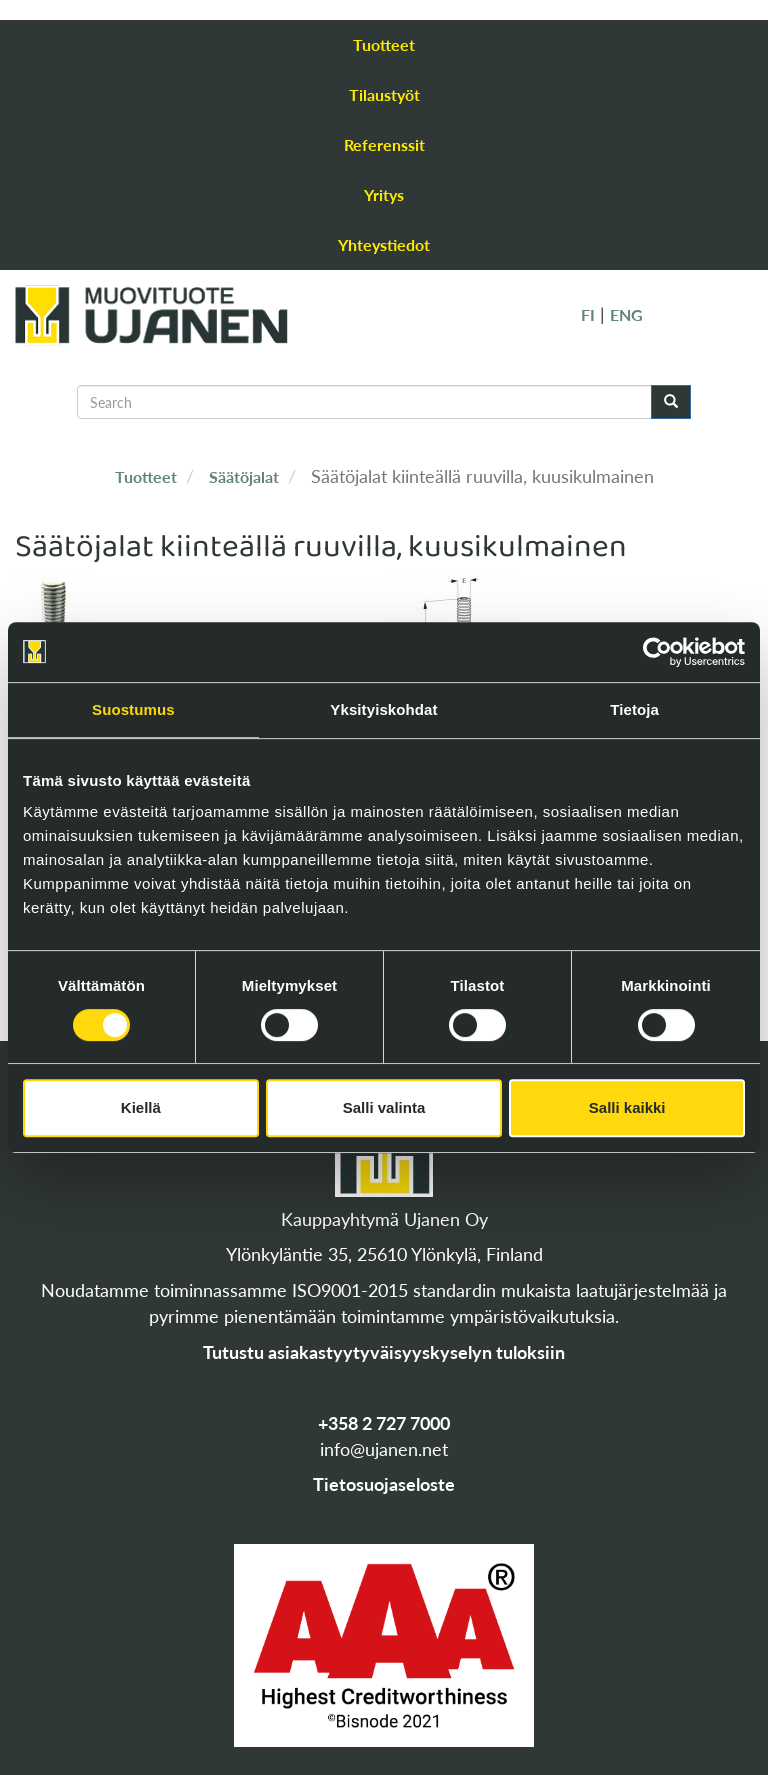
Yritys (384, 194)
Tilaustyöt (384, 94)
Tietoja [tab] (634, 709)
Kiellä (141, 1107)
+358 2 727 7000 (384, 1423)
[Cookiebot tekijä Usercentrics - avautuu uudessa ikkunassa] (657, 652)
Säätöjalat (244, 476)
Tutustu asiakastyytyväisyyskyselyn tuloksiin (384, 1352)
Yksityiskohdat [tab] (383, 709)
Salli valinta (384, 1107)
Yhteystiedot (384, 244)
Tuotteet (384, 44)
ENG (626, 314)
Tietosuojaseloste (384, 1484)
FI (588, 314)
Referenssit (384, 144)
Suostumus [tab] (133, 709)
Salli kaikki (627, 1107)
